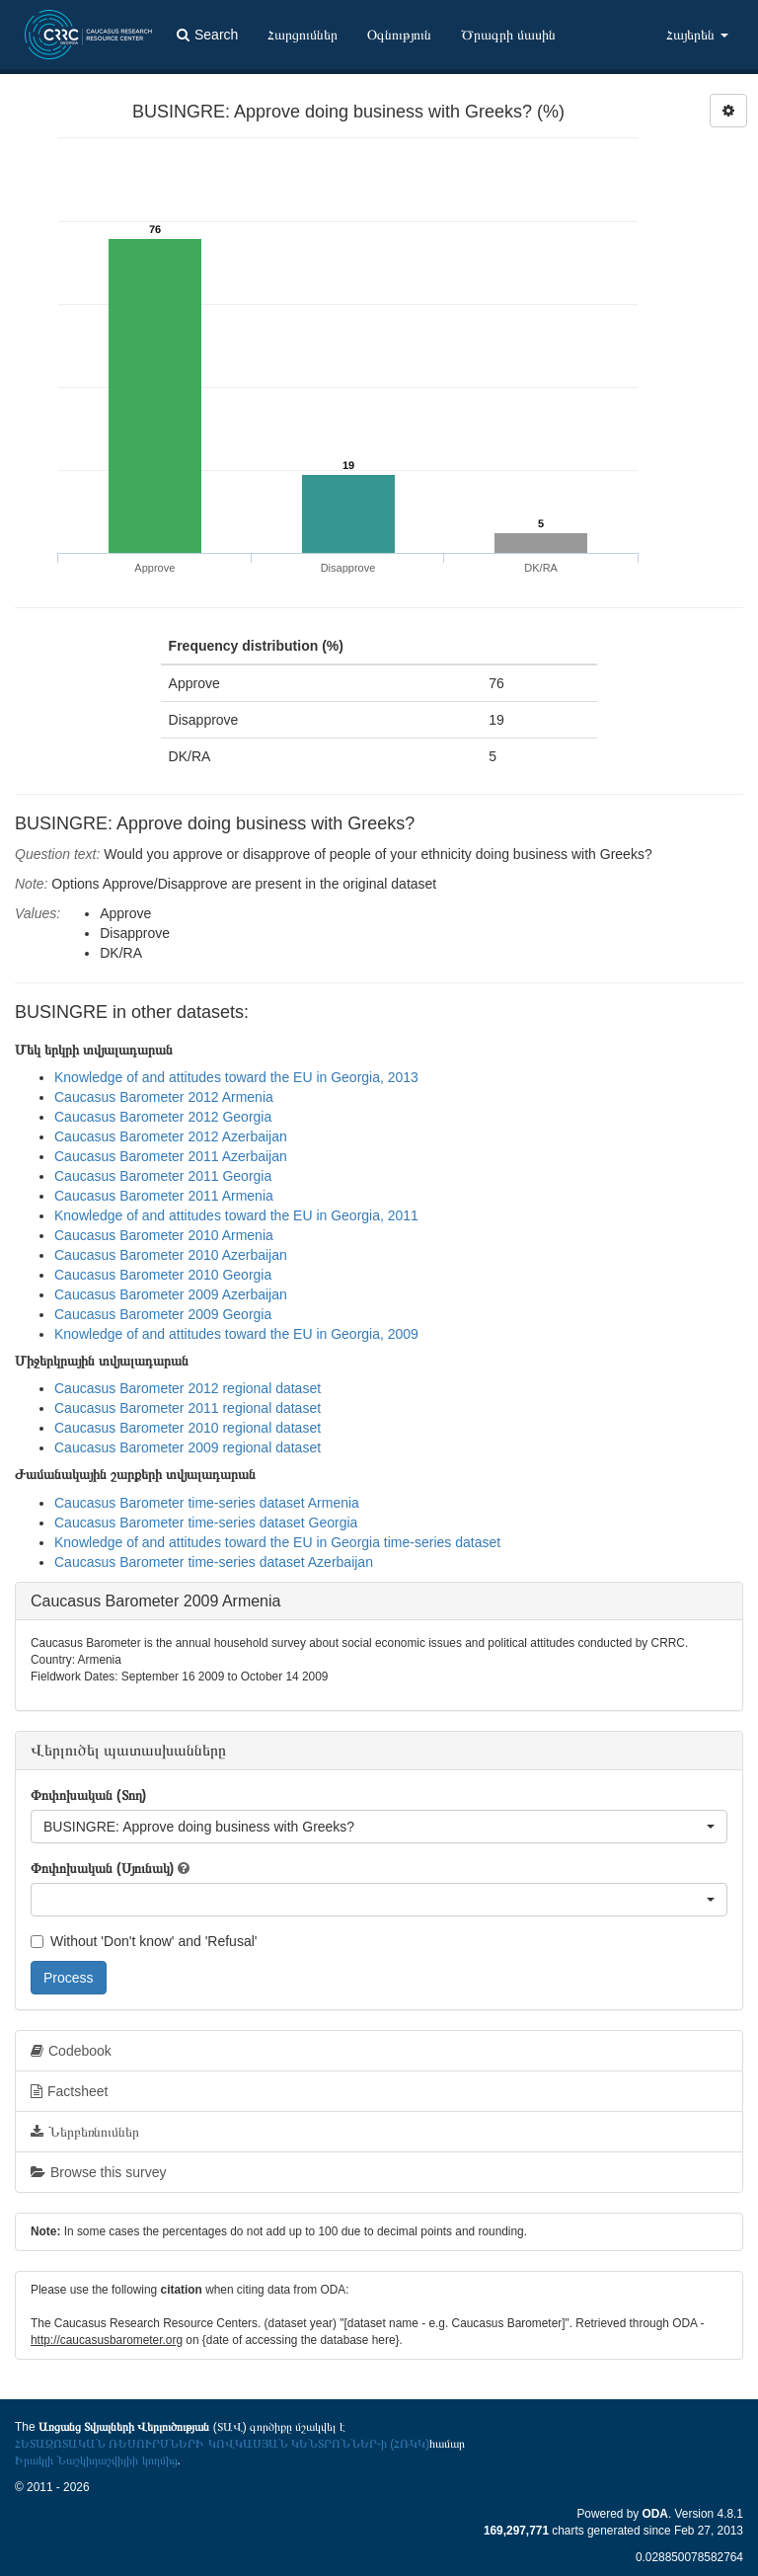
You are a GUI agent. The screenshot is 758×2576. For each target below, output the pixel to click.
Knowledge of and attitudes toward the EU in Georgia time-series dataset (277, 1542)
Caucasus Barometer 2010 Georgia (162, 1275)
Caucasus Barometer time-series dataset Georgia (205, 1522)
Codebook (71, 2051)
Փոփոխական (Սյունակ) (102, 1868)
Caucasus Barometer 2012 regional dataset (187, 1388)
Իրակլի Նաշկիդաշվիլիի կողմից (96, 2460)
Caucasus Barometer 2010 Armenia (163, 1235)
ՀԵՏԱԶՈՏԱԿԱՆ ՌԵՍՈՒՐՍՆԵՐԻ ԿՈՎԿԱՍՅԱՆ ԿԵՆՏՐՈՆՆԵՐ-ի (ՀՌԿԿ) (222, 2444)
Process (68, 1978)
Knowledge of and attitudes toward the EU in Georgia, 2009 (236, 1334)
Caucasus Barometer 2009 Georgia (162, 1314)
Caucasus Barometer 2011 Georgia (162, 1176)
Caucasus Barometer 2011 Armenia (163, 1196)
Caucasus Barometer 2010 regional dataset (187, 1428)
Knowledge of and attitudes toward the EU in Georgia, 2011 (236, 1215)
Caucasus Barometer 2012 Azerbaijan (170, 1136)
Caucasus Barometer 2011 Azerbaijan (170, 1156)
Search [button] (207, 34)
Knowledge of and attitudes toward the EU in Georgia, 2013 (236, 1077)
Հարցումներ (302, 34)
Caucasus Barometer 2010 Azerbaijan (170, 1255)
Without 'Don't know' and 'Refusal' (144, 1941)
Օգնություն (399, 34)
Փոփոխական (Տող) (88, 1795)
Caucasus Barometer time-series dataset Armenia (206, 1503)
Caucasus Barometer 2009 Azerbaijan (170, 1294)
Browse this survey (98, 2172)
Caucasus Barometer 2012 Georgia (162, 1117)
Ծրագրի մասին (508, 34)
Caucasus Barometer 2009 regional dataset (187, 1447)
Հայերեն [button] (697, 34)
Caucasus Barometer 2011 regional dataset (187, 1408)
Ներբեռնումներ (85, 2132)
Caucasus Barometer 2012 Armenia (163, 1097)
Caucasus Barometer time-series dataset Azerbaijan (213, 1562)
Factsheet (69, 2091)
